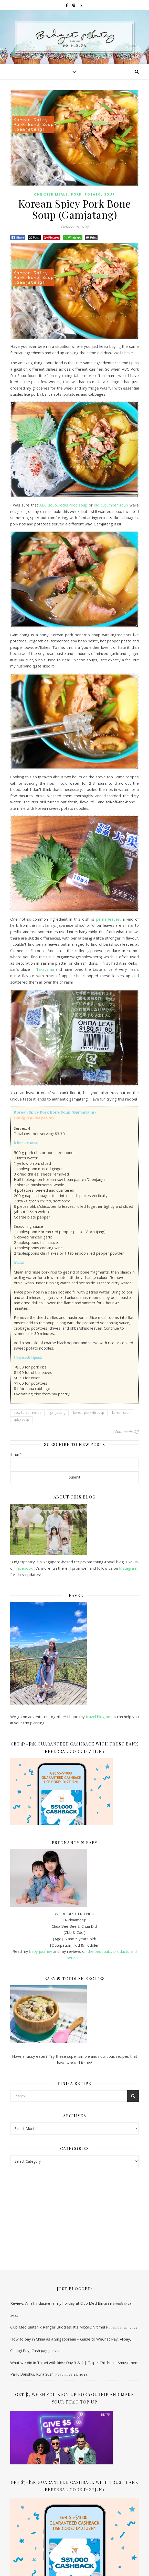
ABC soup (48, 505)
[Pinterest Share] (51, 237)
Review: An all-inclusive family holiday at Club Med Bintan (59, 2303)
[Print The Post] (91, 237)
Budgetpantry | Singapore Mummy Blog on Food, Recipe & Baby (74, 43)
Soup (109, 194)
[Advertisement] (74, 2213)
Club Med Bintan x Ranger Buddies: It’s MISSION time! (57, 2327)
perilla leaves (108, 919)
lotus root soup (73, 505)
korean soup (121, 1412)
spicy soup (21, 1419)
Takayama (45, 969)
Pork (76, 194)
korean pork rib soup (88, 1412)
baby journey (40, 1951)
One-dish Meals (51, 194)
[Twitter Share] (34, 237)
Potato (93, 194)
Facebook (24, 1568)
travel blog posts (101, 1716)
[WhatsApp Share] (73, 237)
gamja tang (57, 1412)
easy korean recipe (27, 1412)
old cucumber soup (111, 505)
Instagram (128, 1568)
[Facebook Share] (17, 237)
